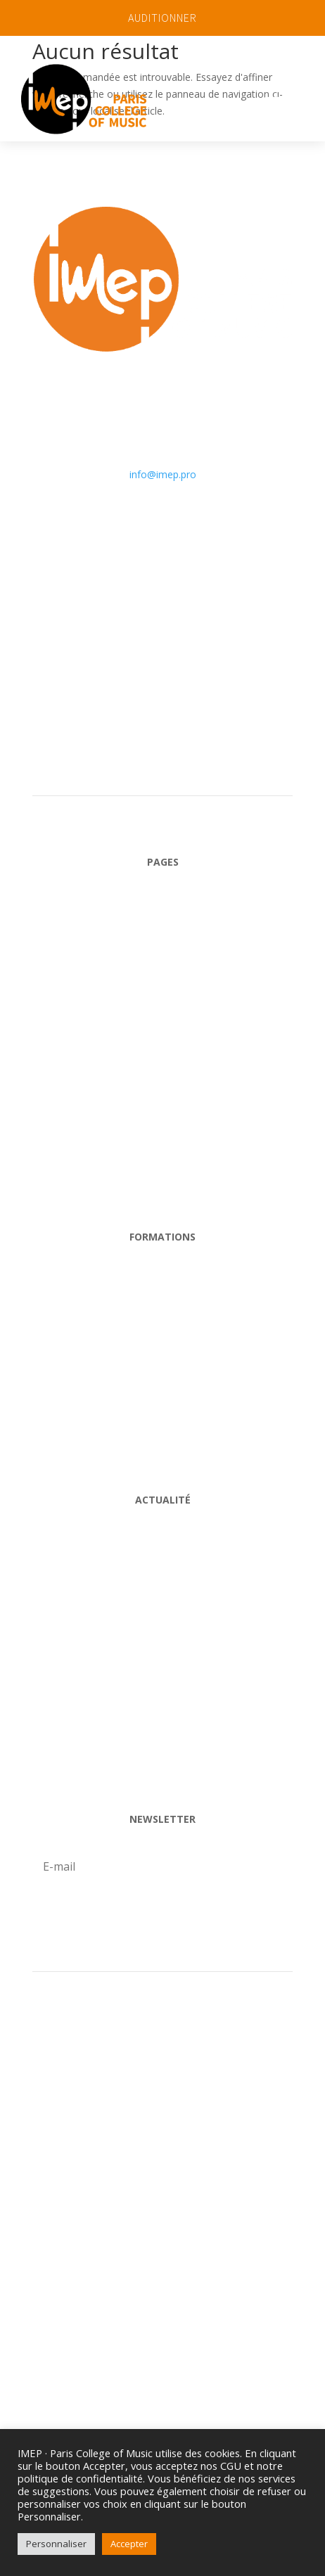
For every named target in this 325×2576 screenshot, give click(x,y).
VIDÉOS (163, 1771)
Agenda (162, 1603)
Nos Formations (163, 1020)
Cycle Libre (162, 1340)
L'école (163, 964)
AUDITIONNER (162, 18)
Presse (163, 2215)
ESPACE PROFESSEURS (162, 2103)
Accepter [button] (129, 2543)
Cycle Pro (163, 1283)
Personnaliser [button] (56, 2543)
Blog (162, 1546)
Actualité (163, 1133)
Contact (163, 1189)
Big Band (162, 1396)
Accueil (163, 908)
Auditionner (162, 2046)
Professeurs (162, 1659)
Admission (163, 1077)
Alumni (162, 1715)
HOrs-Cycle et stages (162, 1452)
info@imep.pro (162, 474)
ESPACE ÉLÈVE (163, 2159)
